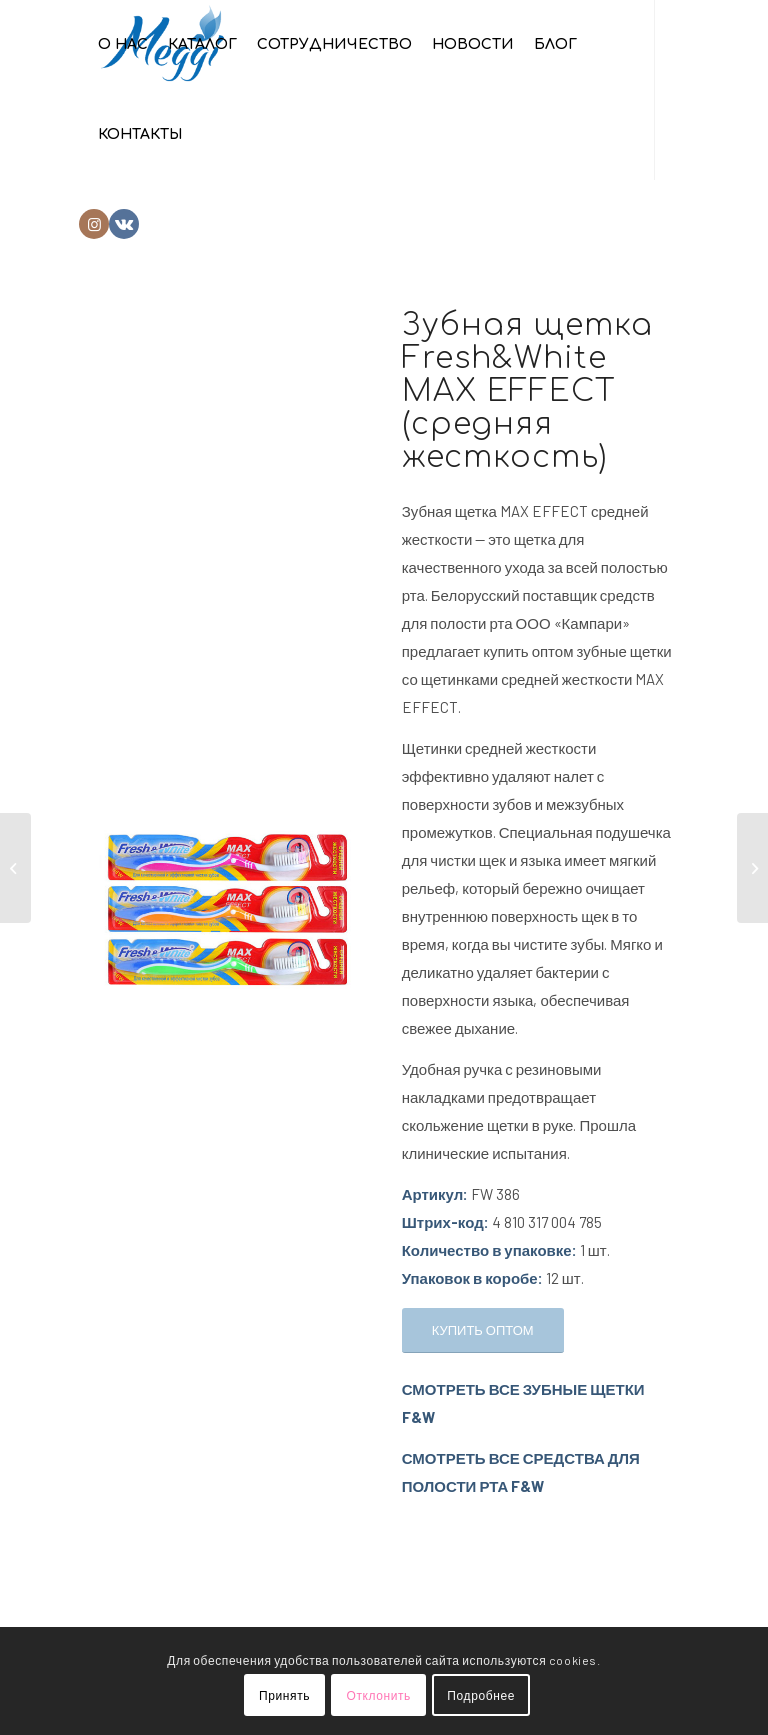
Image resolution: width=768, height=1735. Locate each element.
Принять (284, 1695)
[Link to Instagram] (94, 224)
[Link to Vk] (124, 224)
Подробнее (481, 1695)
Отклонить (378, 1695)
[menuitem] (123, 45)
